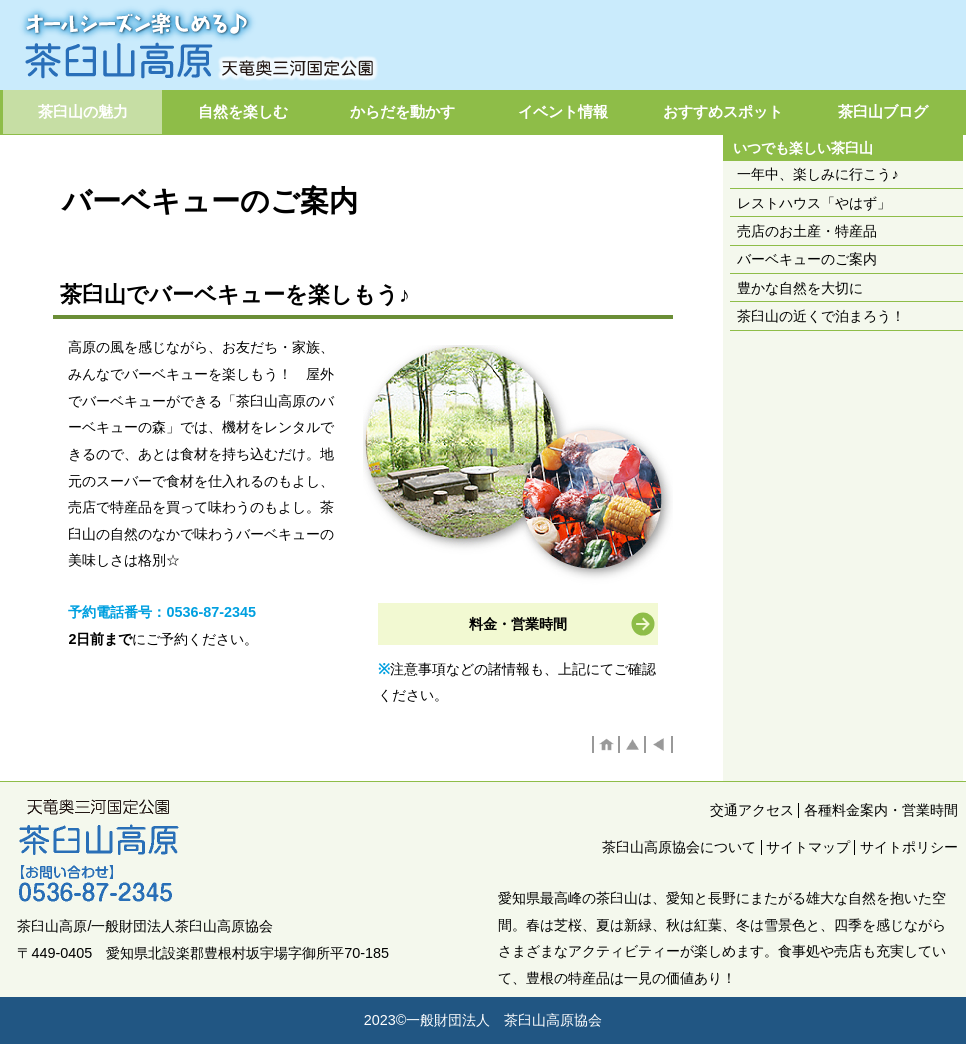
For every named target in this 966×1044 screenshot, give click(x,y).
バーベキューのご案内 (807, 259)
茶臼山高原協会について (679, 847)
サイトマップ (808, 847)
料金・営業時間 (518, 624)
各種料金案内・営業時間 (881, 810)
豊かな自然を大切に (800, 288)
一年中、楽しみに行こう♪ (817, 174)
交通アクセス (752, 810)
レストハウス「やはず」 (814, 203)
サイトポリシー (909, 847)
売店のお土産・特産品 (807, 231)
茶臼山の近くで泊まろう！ (821, 316)
